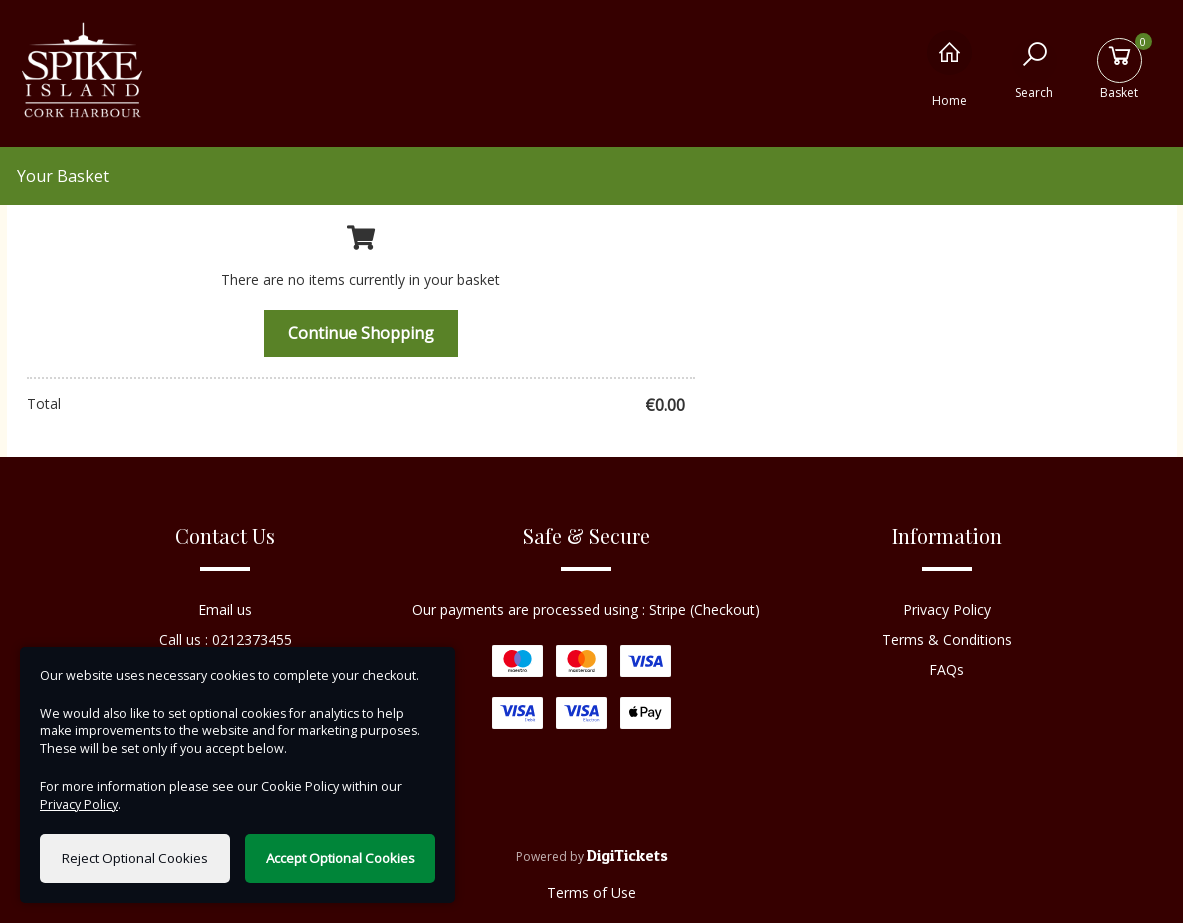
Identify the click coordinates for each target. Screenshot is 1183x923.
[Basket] (1119, 68)
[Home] (949, 68)
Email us (225, 609)
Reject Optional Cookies (135, 858)
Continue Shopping (361, 333)
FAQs (946, 669)
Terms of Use (591, 892)
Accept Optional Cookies (340, 858)
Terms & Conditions (947, 639)
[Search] (1034, 68)
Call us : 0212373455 (225, 639)
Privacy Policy (947, 609)
